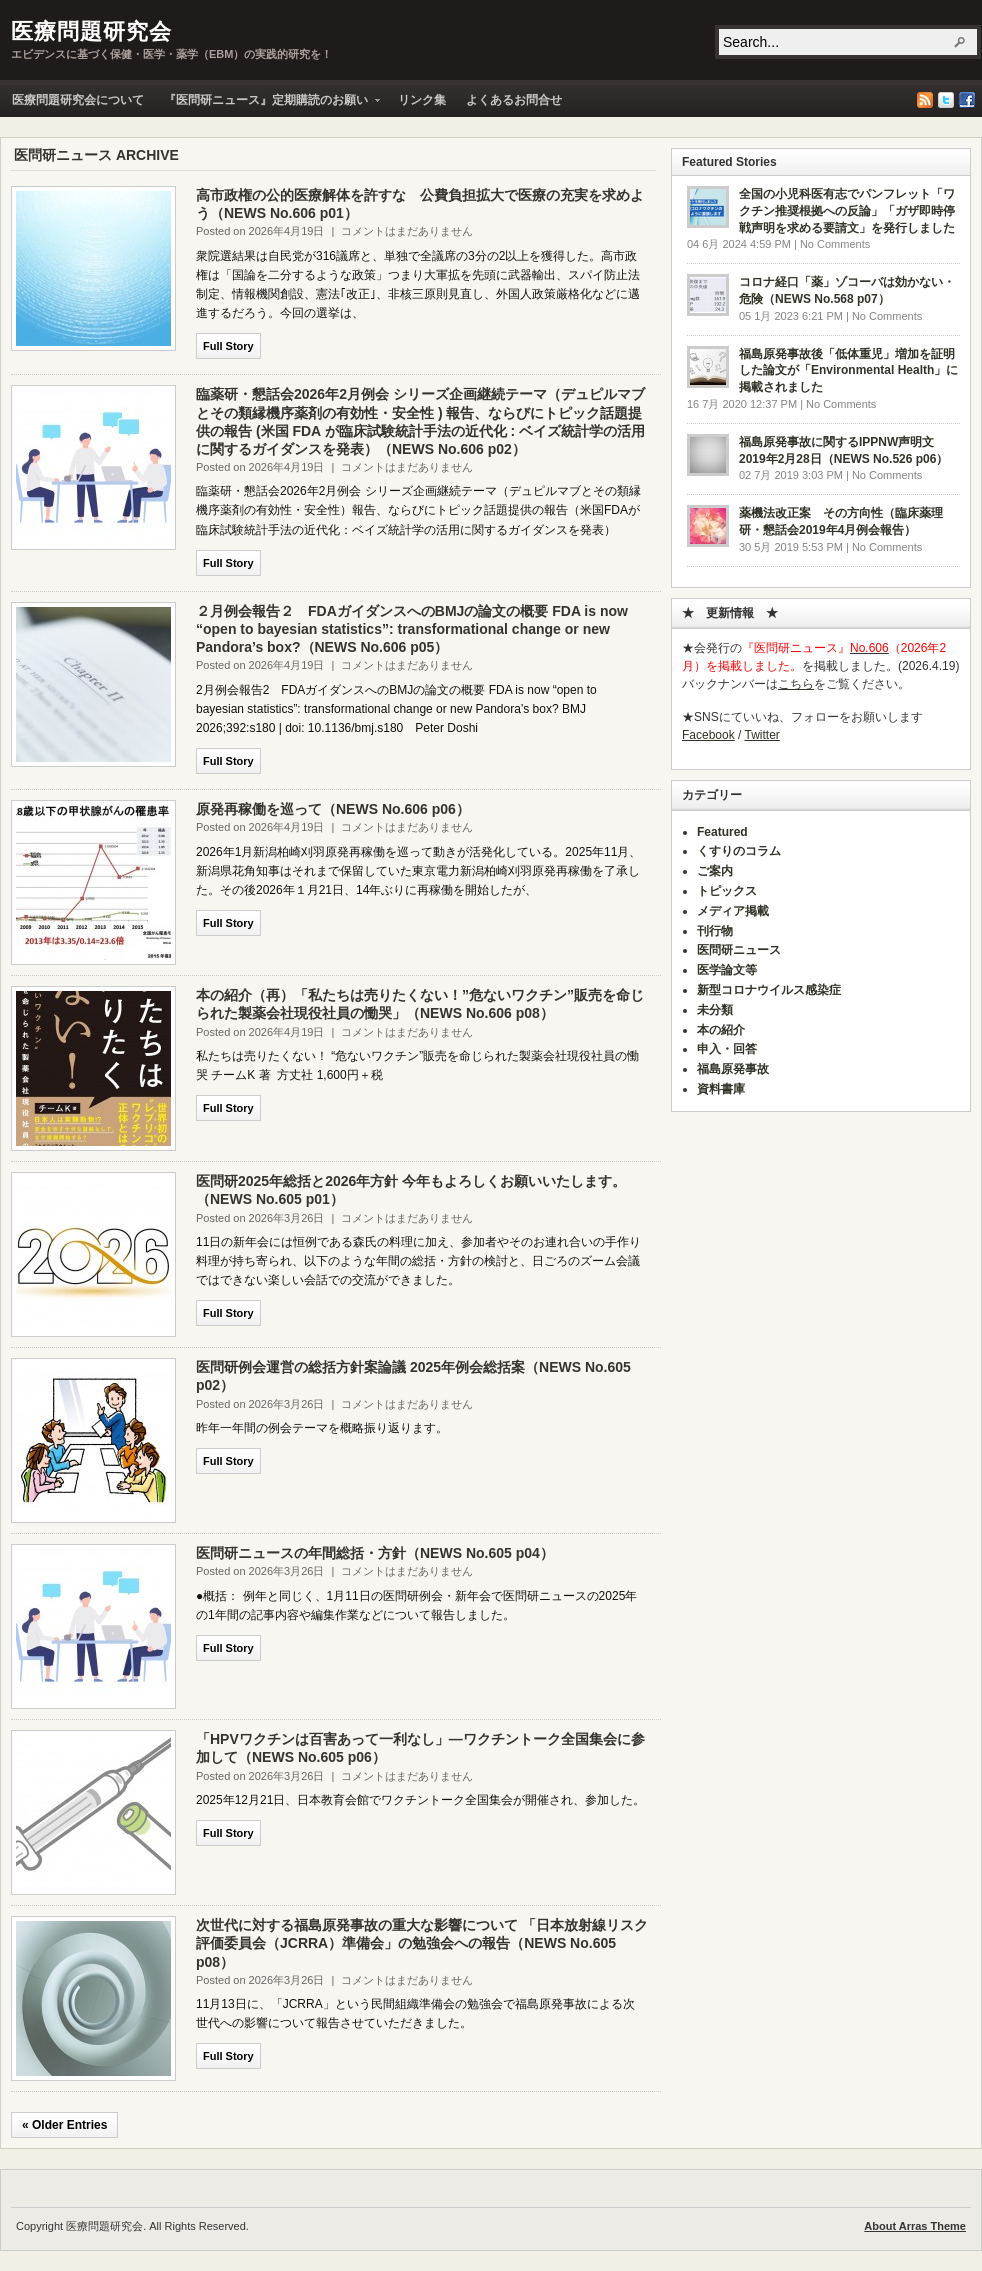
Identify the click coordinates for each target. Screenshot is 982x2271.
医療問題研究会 (91, 31)
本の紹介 (721, 1030)
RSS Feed (925, 100)
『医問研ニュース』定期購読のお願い (267, 104)
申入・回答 (727, 1049)
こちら (796, 684)
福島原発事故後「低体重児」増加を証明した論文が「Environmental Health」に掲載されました (848, 371)
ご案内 (715, 871)
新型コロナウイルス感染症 (769, 990)
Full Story (228, 346)
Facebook (967, 100)
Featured (722, 832)
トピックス (727, 891)
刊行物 (715, 931)
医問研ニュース (739, 950)
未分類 (715, 1010)
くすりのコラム (739, 851)
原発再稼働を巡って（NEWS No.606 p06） (333, 809)
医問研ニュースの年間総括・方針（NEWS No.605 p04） (375, 1553)
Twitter (946, 100)
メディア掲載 (733, 911)
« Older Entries (64, 2125)
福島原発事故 (733, 1069)
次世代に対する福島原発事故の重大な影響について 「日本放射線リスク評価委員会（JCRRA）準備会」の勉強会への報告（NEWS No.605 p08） (422, 1943)
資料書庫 (721, 1089)
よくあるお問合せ (514, 100)
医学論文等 (727, 970)
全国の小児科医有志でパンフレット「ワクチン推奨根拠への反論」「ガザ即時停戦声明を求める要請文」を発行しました (847, 211)
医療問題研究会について (78, 100)
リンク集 (422, 100)
